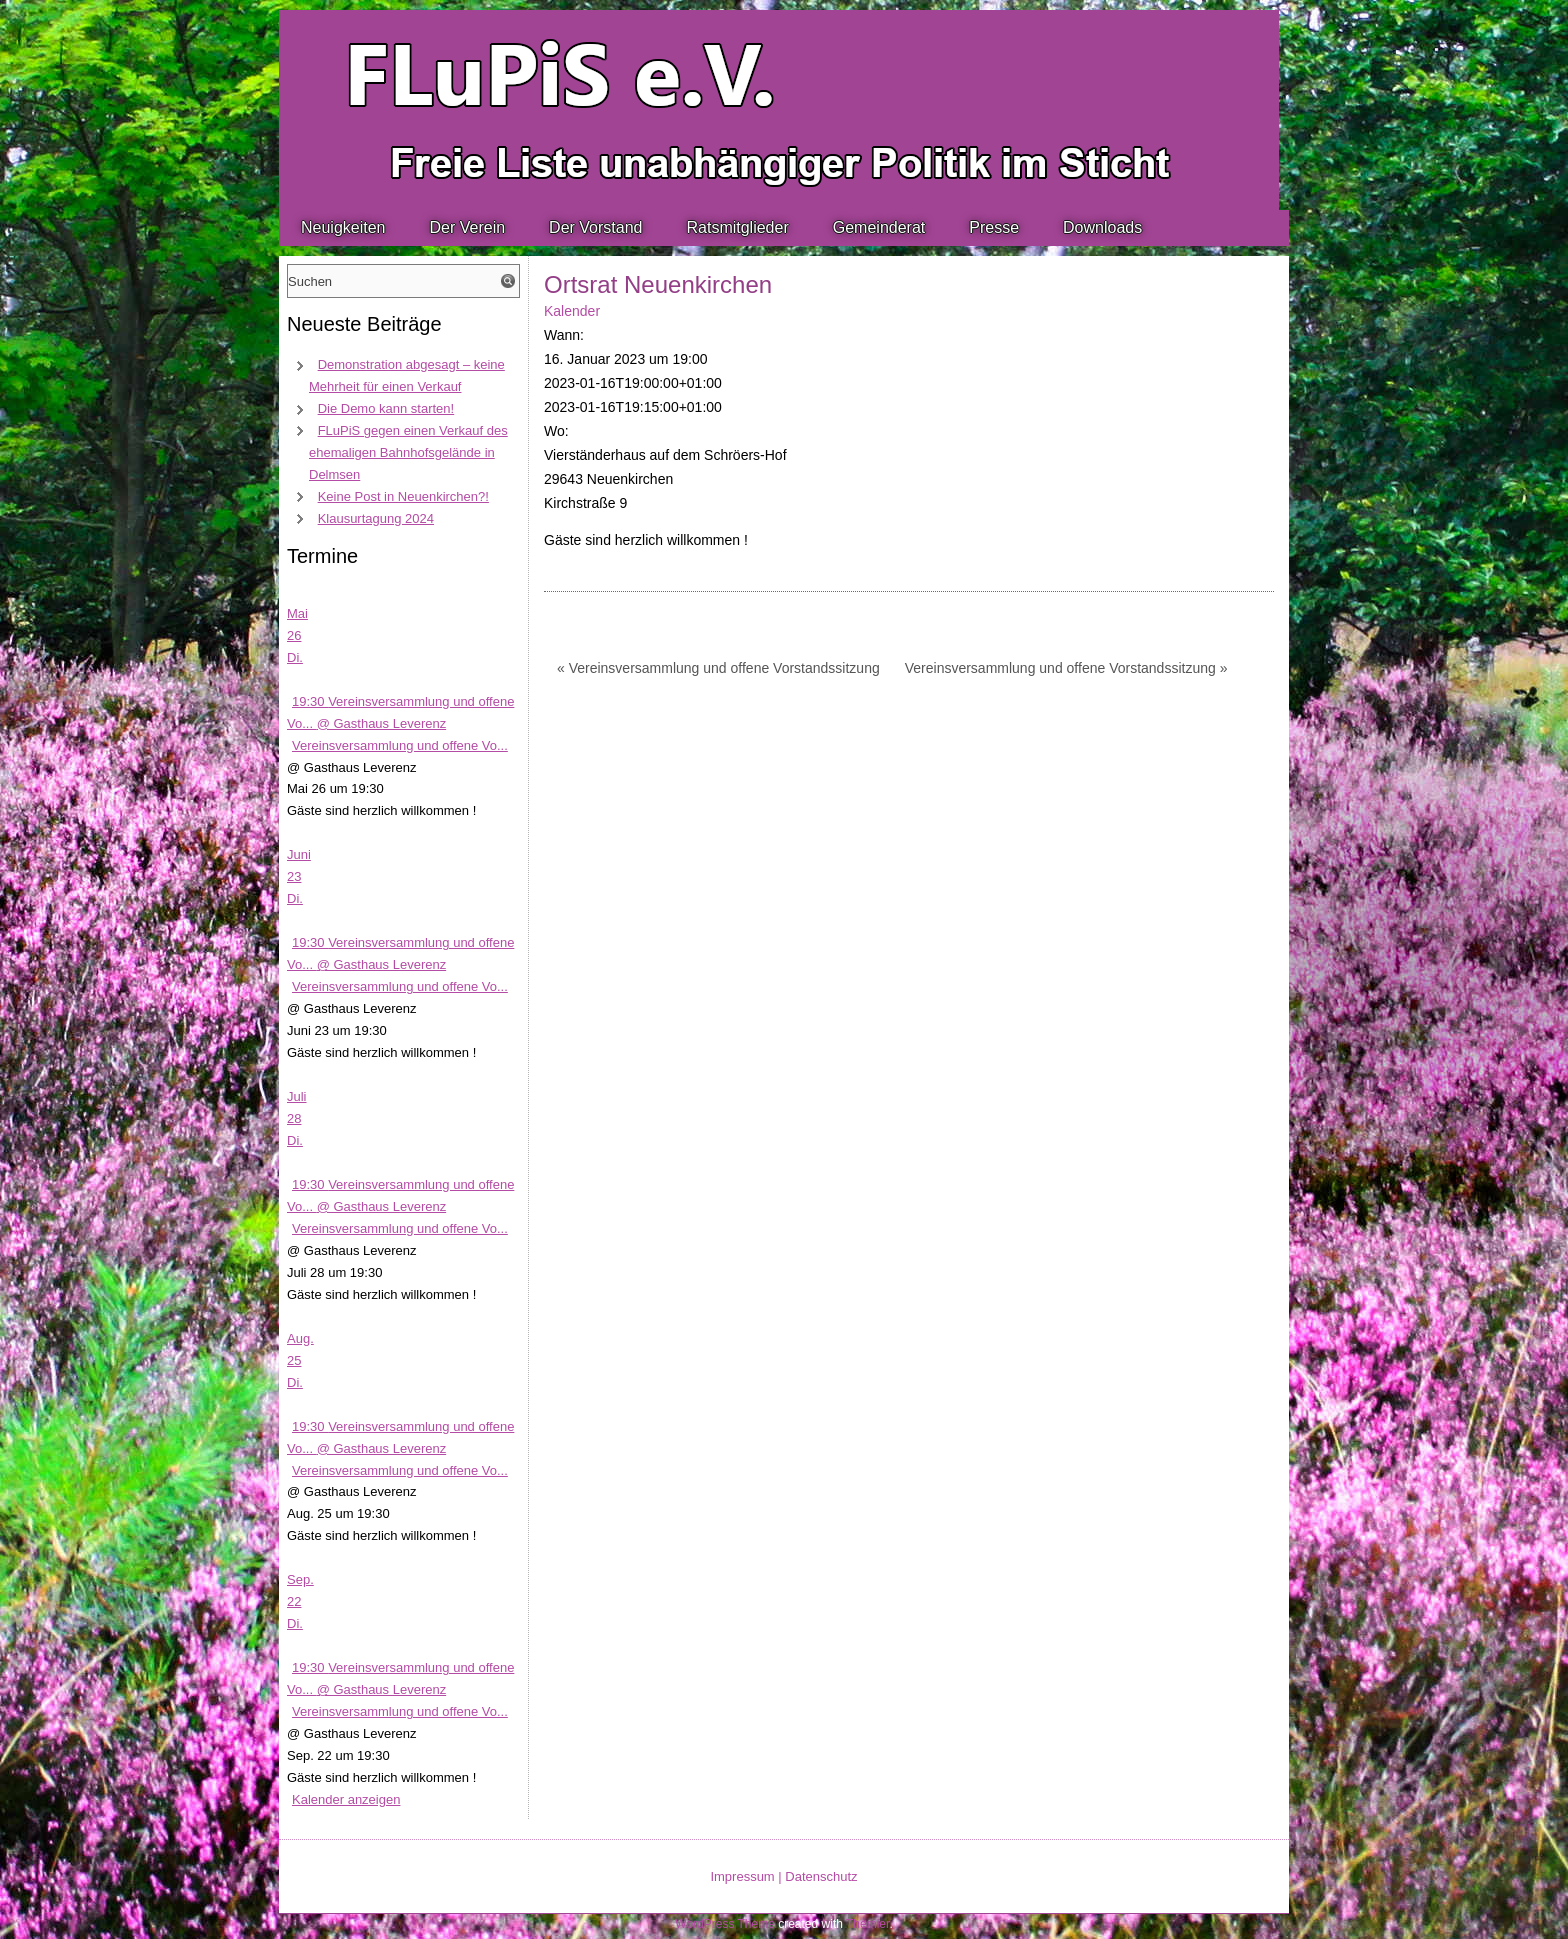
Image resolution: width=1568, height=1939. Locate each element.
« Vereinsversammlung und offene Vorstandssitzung (718, 668)
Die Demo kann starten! (386, 408)
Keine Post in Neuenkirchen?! (403, 496)
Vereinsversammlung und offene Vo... (400, 745)
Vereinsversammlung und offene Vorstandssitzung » (1066, 668)
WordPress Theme (725, 1924)
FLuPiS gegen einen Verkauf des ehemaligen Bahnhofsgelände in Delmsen (408, 452)
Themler (867, 1924)
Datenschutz (821, 1876)
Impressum (742, 1876)
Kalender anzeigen (346, 1799)
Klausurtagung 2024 (376, 518)
